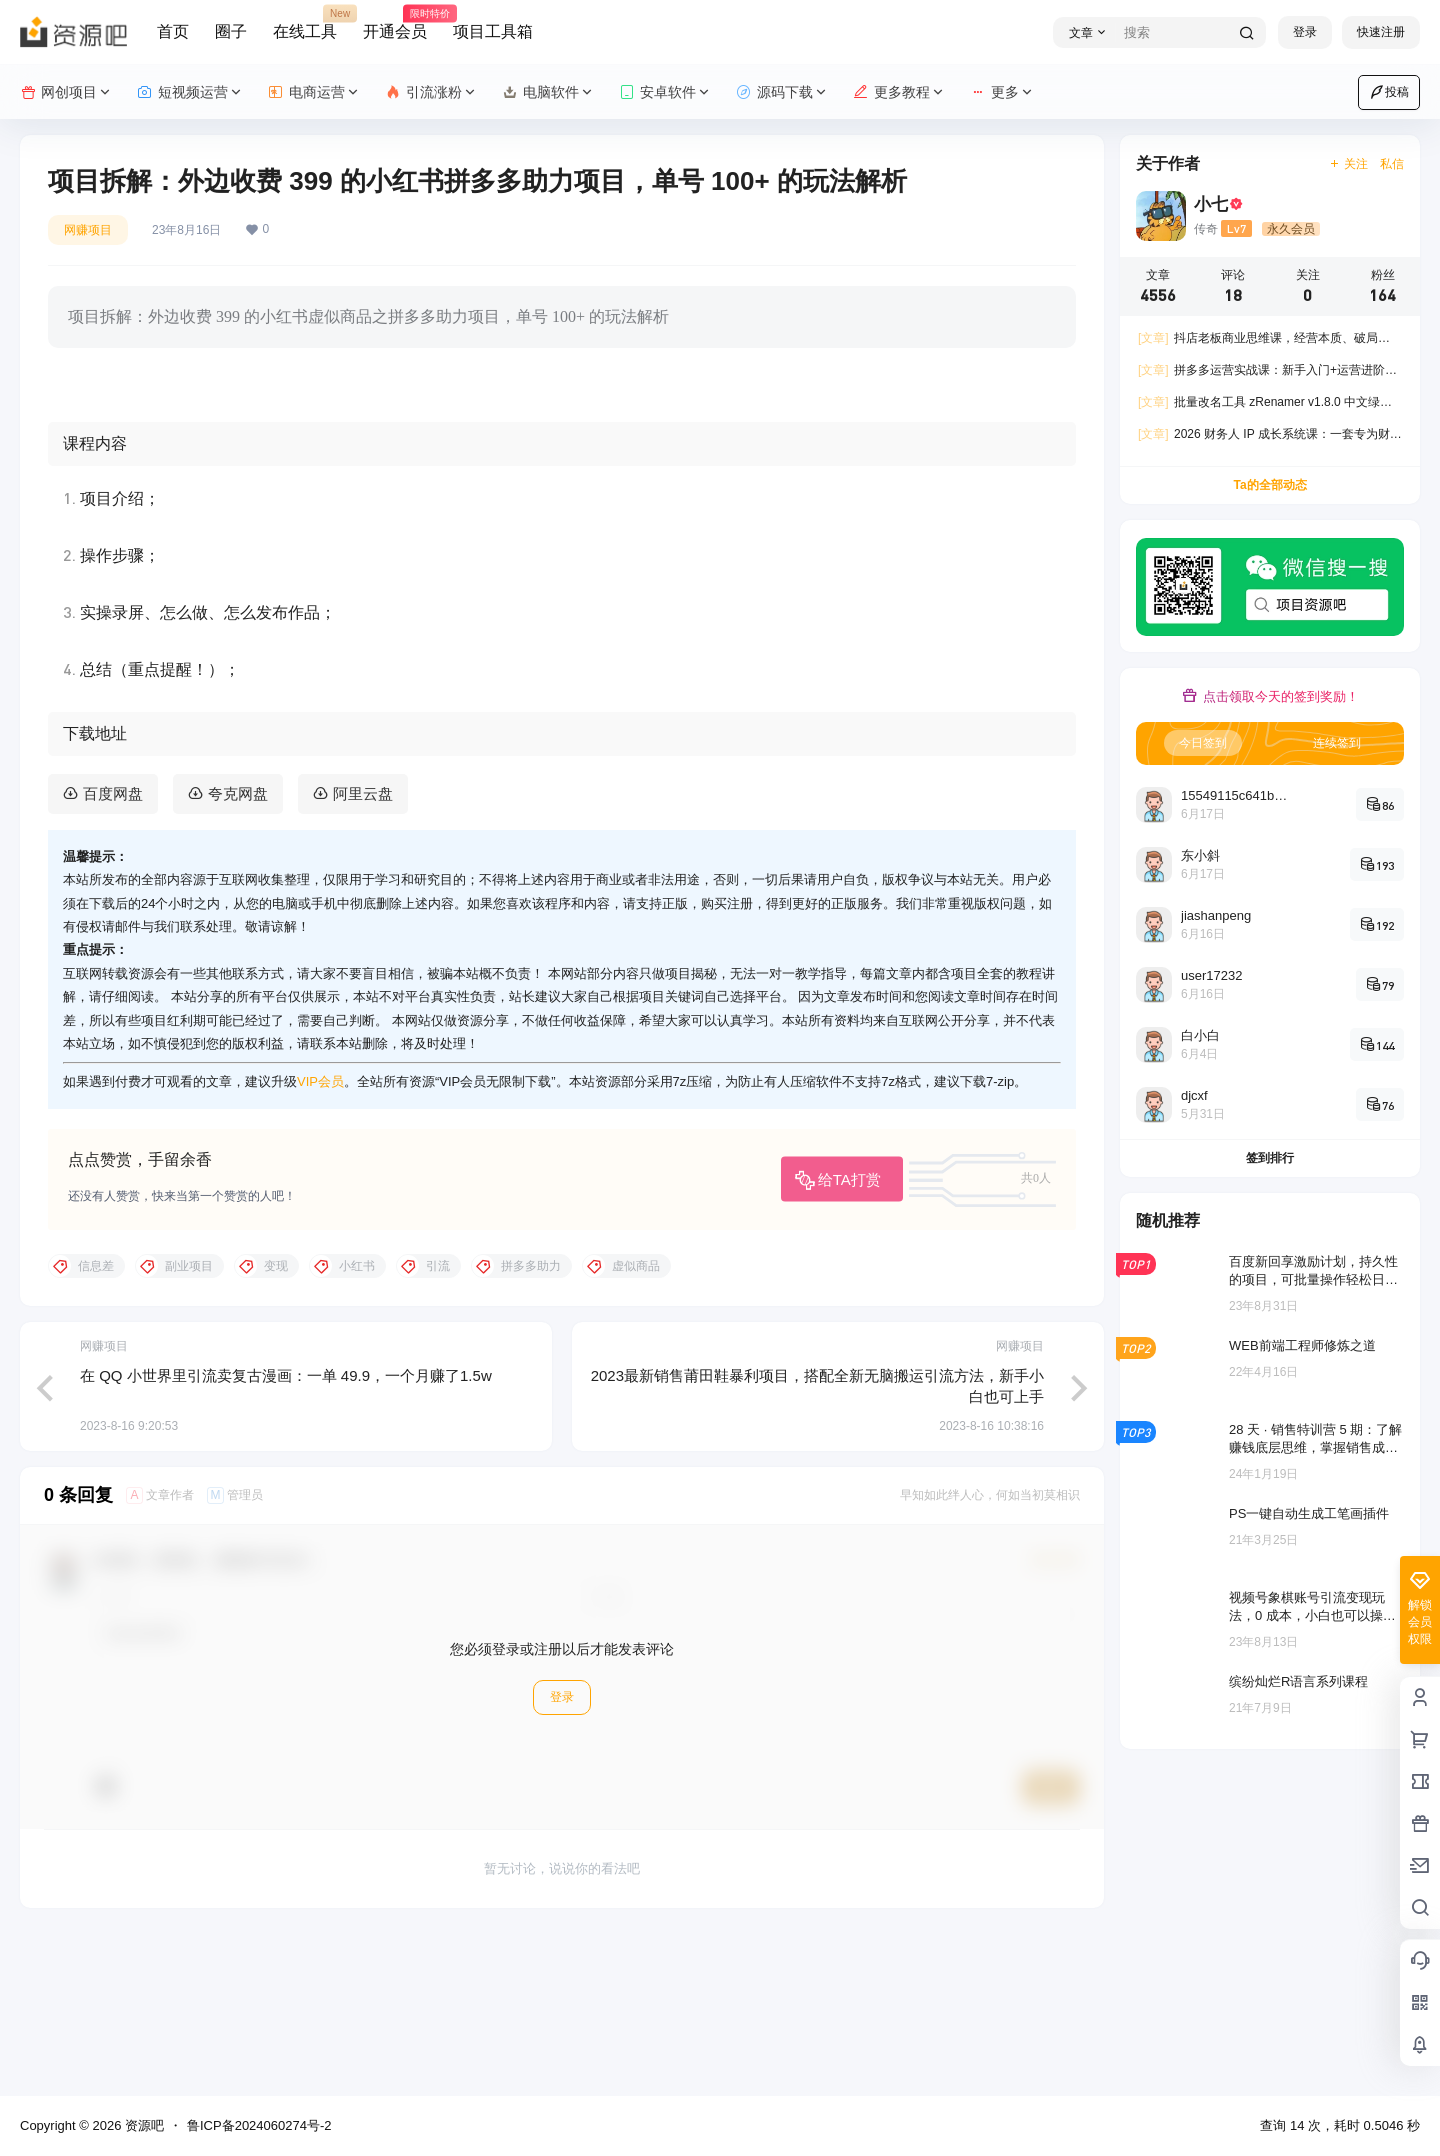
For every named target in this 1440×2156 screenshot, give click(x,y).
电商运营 (314, 92)
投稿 (1389, 92)
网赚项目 (88, 230)
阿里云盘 (363, 951)
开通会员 (395, 23)
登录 (1305, 32)
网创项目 (66, 92)
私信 (1392, 164)
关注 (1348, 164)
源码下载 (782, 92)
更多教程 (899, 92)
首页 (173, 31)
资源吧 (142, 2125)
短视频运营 (190, 92)
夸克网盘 (238, 951)
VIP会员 (320, 1239)
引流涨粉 (431, 92)
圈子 (231, 31)
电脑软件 (548, 92)
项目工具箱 (493, 31)
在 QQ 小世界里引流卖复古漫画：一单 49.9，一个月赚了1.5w (286, 1532)
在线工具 (305, 23)
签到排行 (1270, 1158)
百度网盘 (113, 951)
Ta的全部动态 (1269, 485)
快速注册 (1381, 32)
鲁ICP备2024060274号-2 (259, 2125)
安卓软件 (665, 92)
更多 (1002, 92)
